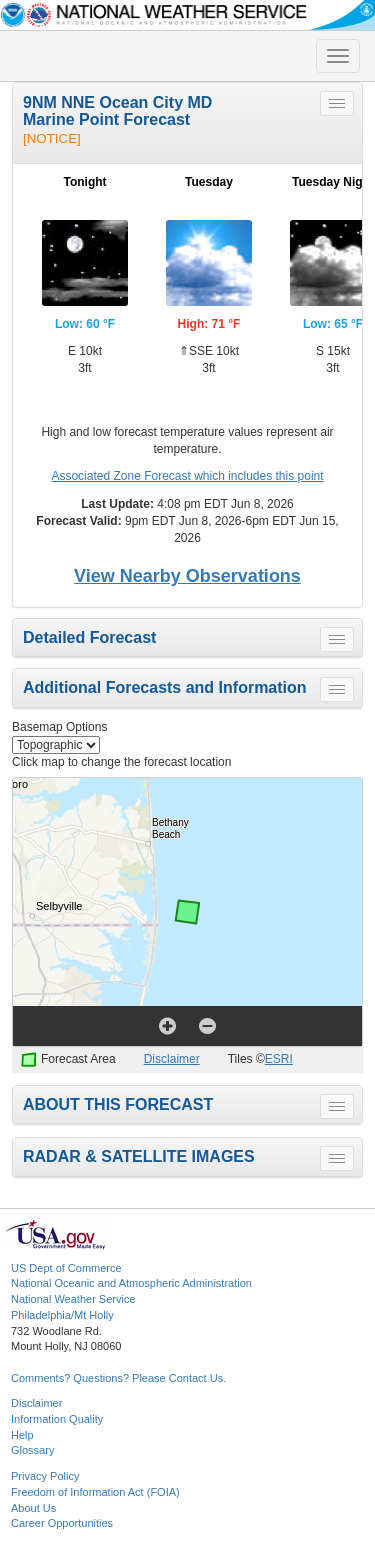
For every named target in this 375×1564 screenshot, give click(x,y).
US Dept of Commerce (66, 1268)
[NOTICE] (52, 138)
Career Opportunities (62, 1523)
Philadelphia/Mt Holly (62, 1315)
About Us (33, 1508)
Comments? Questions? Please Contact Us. (118, 1378)
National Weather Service (73, 1299)
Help (22, 1435)
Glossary (32, 1450)
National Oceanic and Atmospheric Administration (131, 1283)
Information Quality (57, 1419)
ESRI (279, 1059)
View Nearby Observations (187, 576)
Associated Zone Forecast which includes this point (187, 476)
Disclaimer (172, 1059)
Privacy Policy (45, 1476)
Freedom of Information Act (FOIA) (95, 1492)
